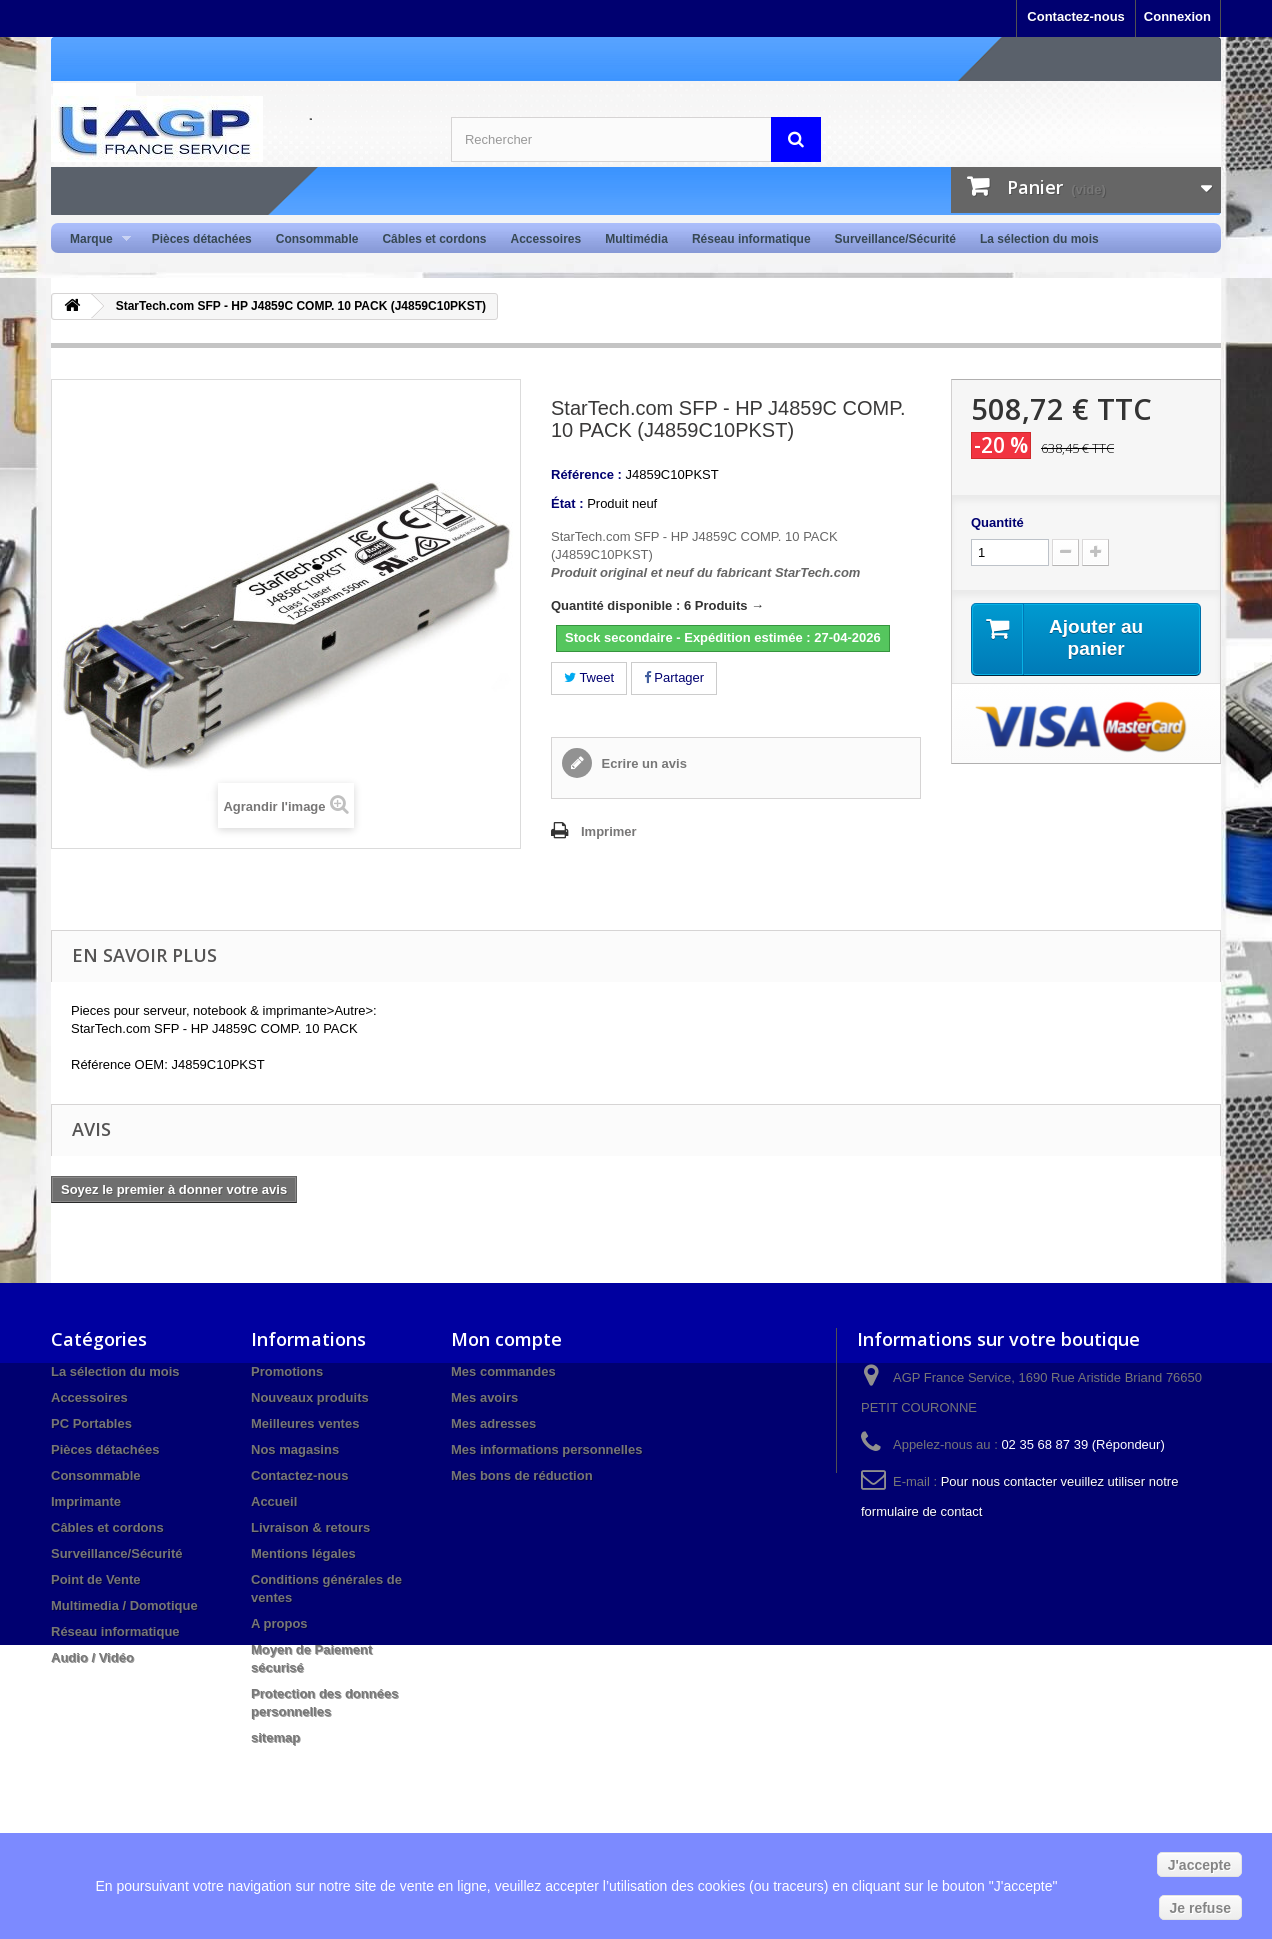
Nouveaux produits (310, 1397)
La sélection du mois (1039, 239)
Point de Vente (96, 1579)
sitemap (275, 1737)
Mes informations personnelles (546, 1449)
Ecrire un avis (642, 763)
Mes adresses (493, 1423)
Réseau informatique (751, 239)
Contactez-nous (1076, 16)
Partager (674, 677)
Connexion (1177, 16)
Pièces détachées (202, 239)
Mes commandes (503, 1371)
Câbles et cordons (434, 239)
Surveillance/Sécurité (895, 239)
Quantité (997, 522)
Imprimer (609, 831)
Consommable (317, 239)
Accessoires (545, 239)
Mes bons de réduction (522, 1475)
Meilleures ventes (305, 1423)
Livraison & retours (310, 1527)
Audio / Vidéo (92, 1657)
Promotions (287, 1371)
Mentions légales (303, 1553)
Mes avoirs (484, 1397)
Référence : (586, 474)
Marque (94, 239)
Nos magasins (295, 1449)
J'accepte (1199, 1865)
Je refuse (1200, 1908)
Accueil (274, 1501)
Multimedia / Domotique (124, 1605)
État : (567, 503)
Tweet (589, 677)
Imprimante (86, 1501)
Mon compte (506, 1339)
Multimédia (636, 239)
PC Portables (91, 1423)
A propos (279, 1623)
